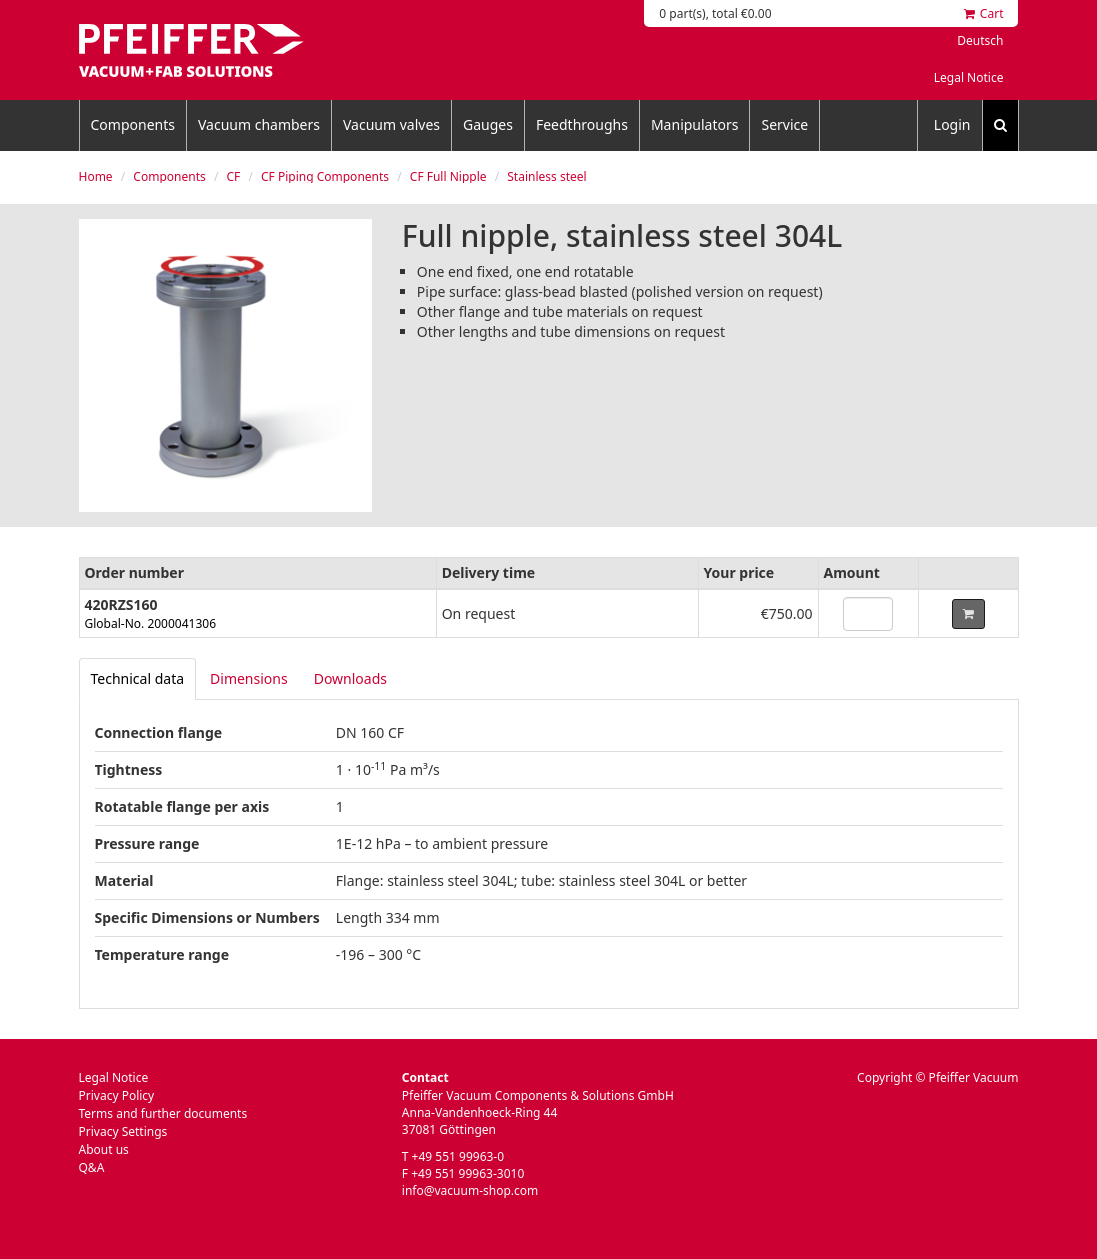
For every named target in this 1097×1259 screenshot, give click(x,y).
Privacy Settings (123, 1131)
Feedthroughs (582, 124)
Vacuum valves (391, 124)
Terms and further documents (163, 1113)
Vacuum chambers (259, 124)
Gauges (488, 124)
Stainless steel (546, 176)
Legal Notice (969, 77)
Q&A (92, 1167)
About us (104, 1149)
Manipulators (695, 124)
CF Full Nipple (448, 176)
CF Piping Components (325, 176)
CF (233, 176)
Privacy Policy (117, 1095)
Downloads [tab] (350, 678)
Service (784, 124)
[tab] (138, 679)
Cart (984, 13)
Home (96, 176)
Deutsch (980, 40)
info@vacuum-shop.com (470, 1190)
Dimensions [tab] (249, 678)
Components (133, 124)
